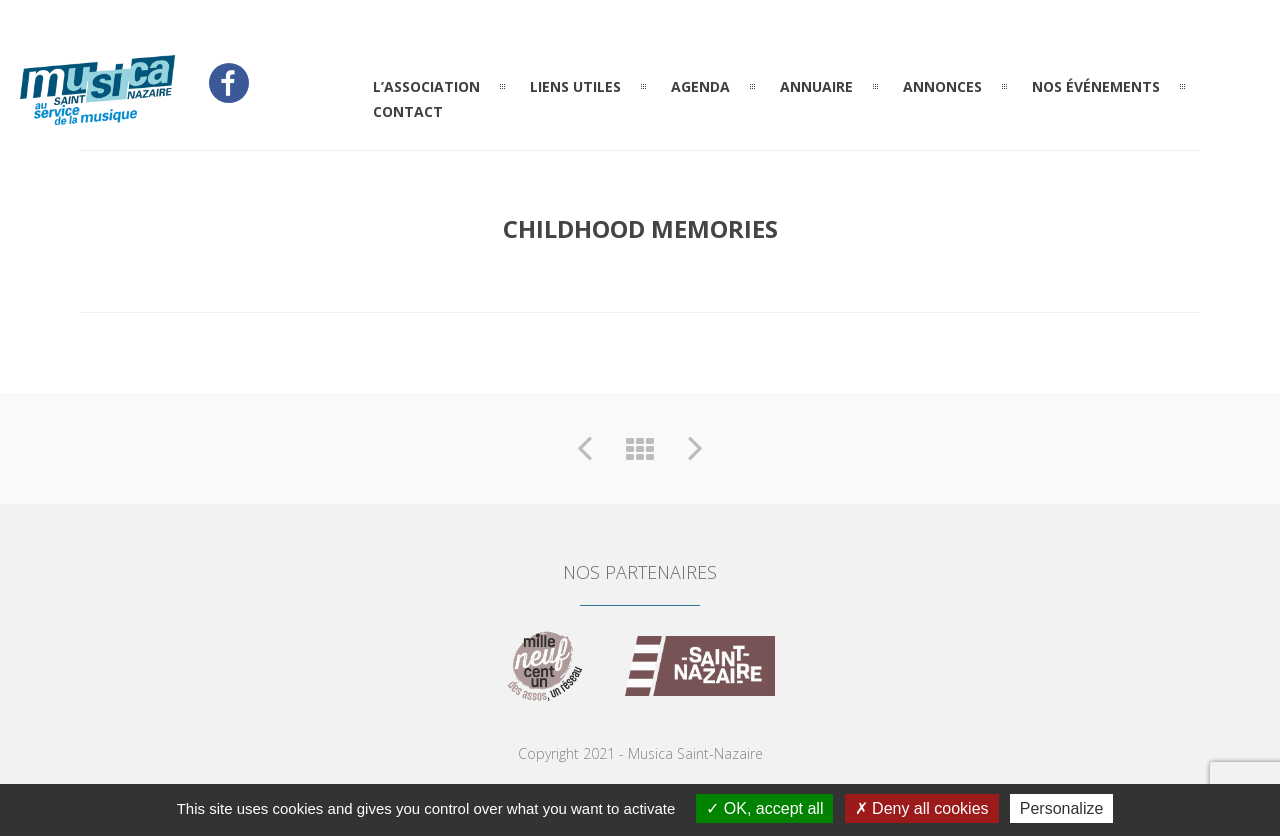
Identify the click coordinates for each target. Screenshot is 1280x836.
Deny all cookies (922, 808)
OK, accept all (764, 808)
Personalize (1062, 808)
